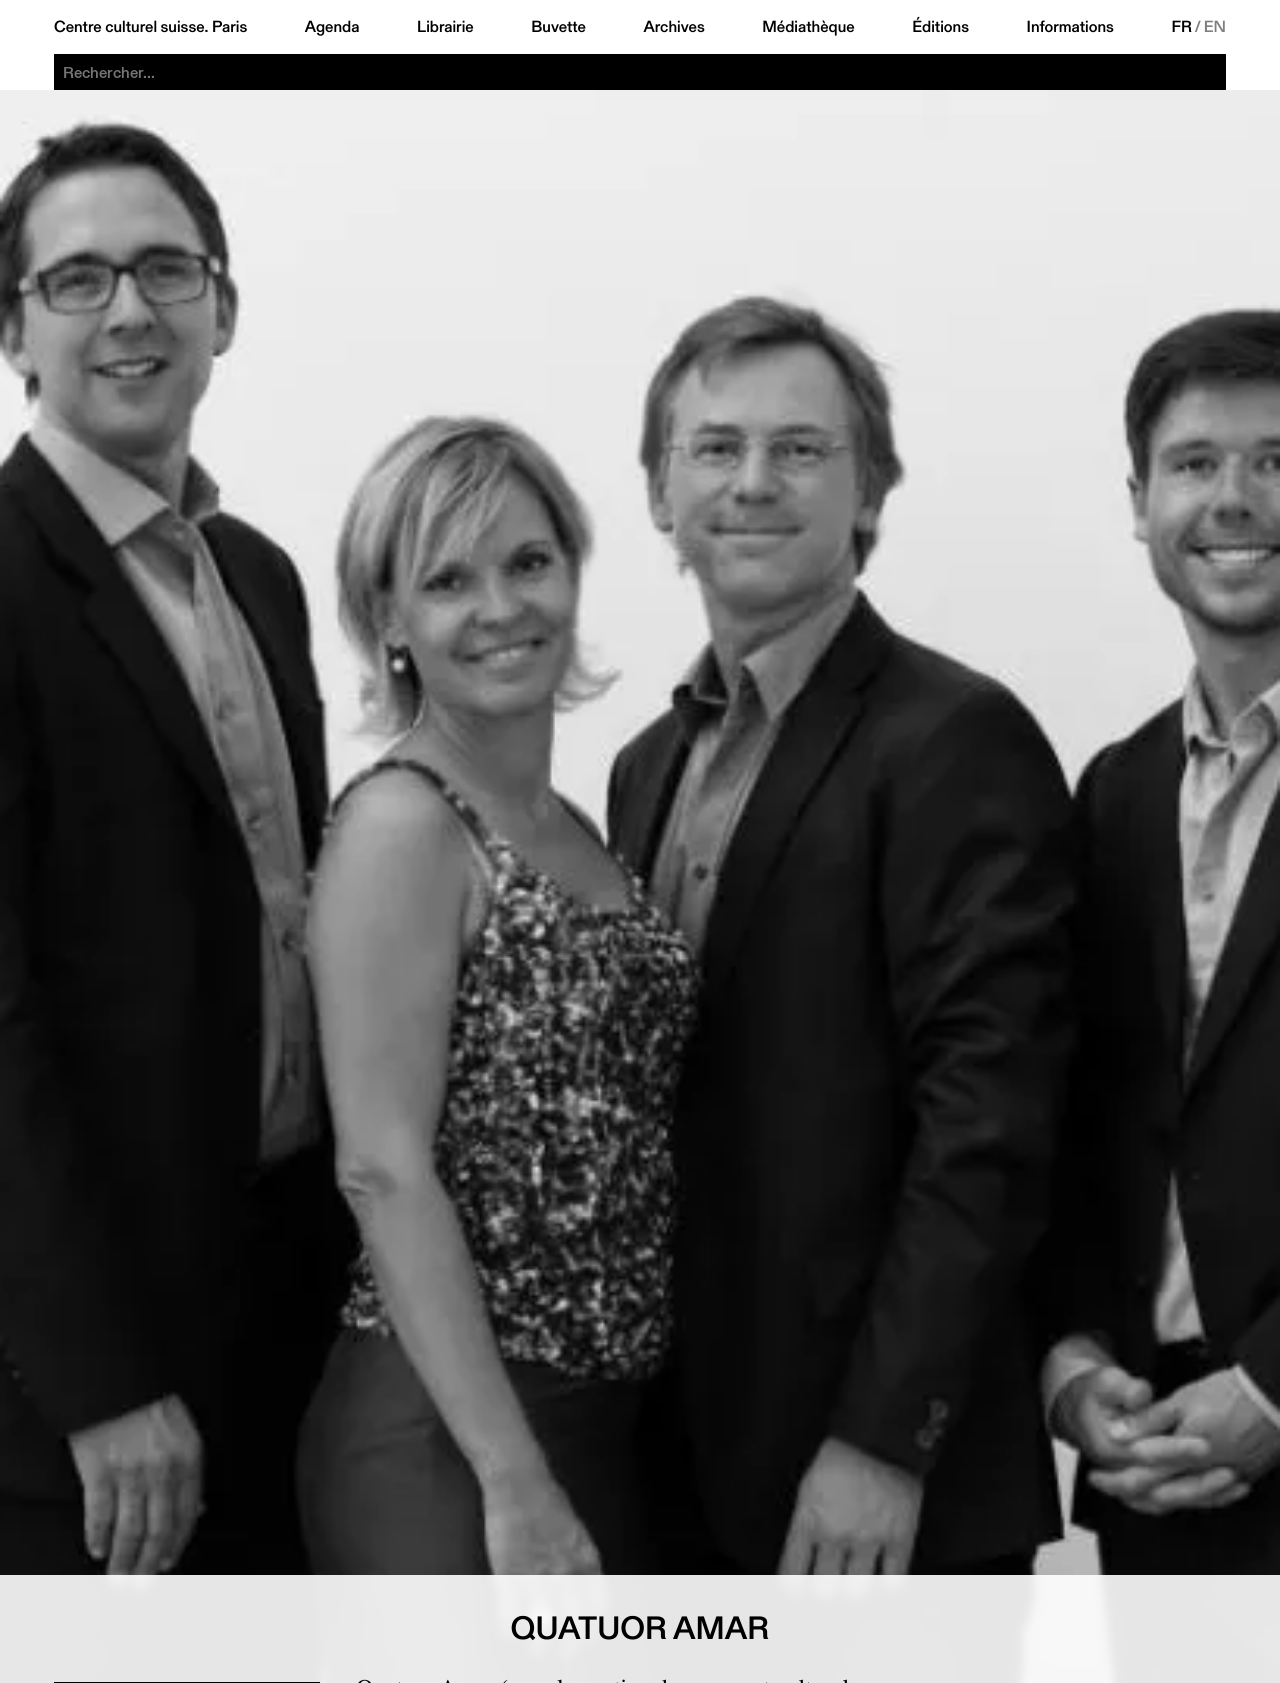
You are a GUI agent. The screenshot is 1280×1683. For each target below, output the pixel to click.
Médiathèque (808, 27)
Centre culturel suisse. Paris (150, 27)
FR (1181, 27)
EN (1215, 27)
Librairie (445, 27)
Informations (1070, 27)
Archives (673, 27)
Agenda (332, 27)
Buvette (558, 27)
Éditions (940, 27)
